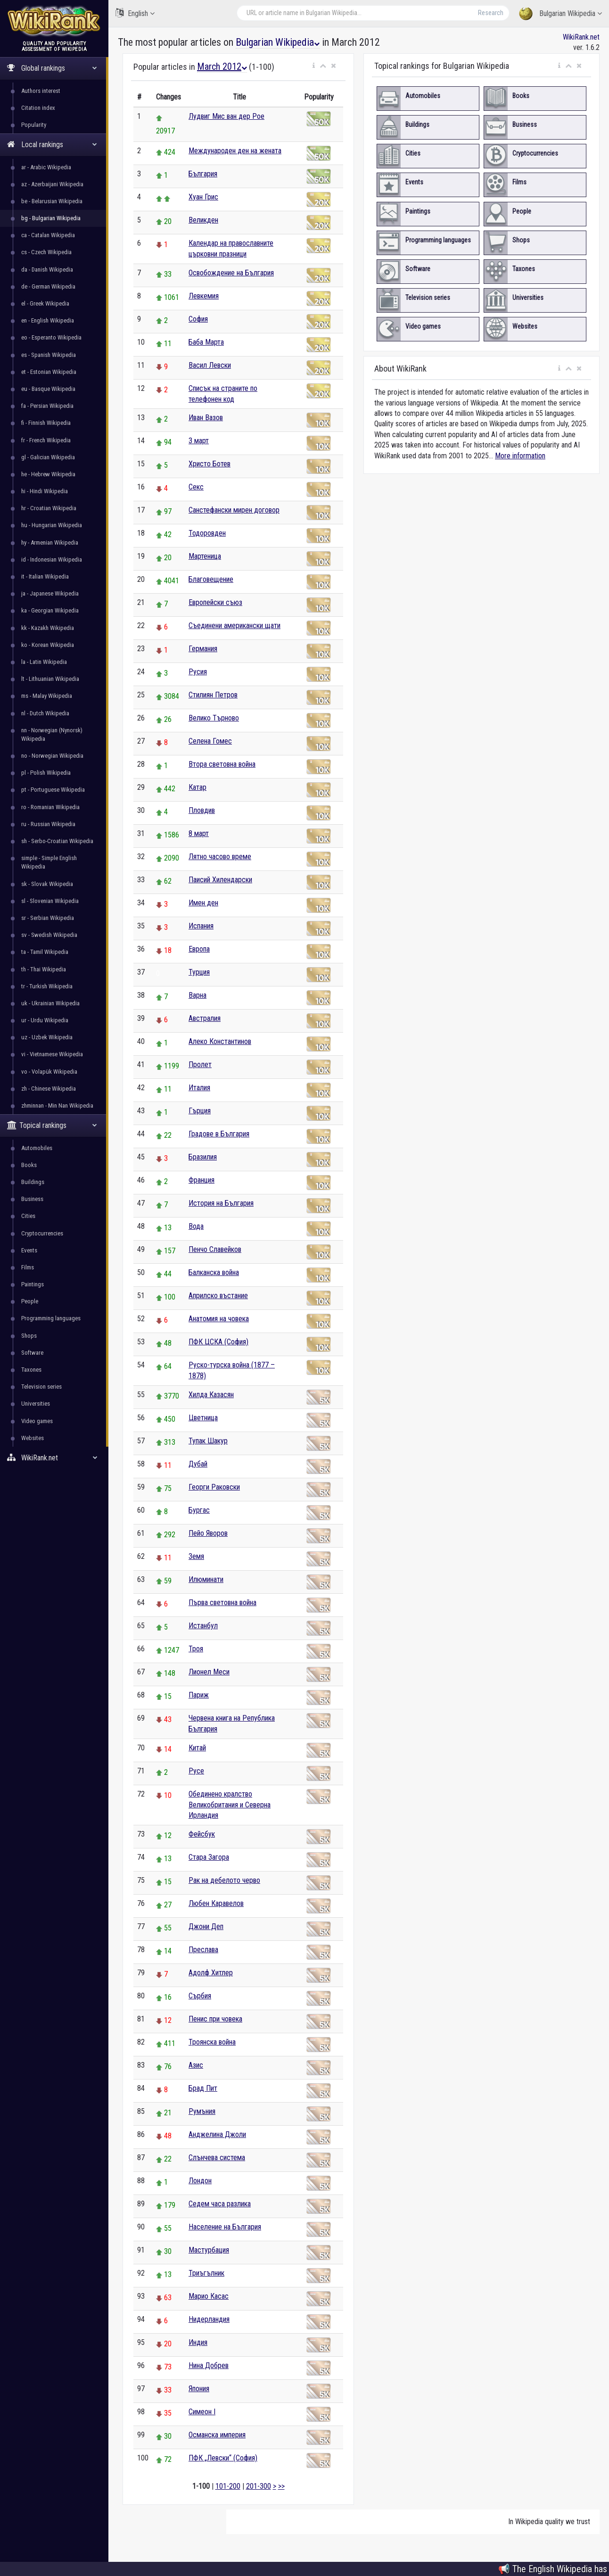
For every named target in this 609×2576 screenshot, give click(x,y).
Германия (203, 648)
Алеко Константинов (220, 1041)
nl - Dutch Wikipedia (45, 713)
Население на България (225, 2226)
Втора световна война (222, 764)
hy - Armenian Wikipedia (49, 542)
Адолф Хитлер (211, 1972)
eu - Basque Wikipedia (48, 388)
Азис (196, 2065)
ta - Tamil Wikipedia (44, 951)
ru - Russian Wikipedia (48, 824)
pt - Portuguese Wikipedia (53, 789)
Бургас (199, 1510)
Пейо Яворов (208, 1533)
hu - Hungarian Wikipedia (51, 525)
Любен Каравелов (216, 1903)
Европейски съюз (215, 602)
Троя (196, 1648)
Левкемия (204, 295)
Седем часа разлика (220, 2203)
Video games (37, 1421)
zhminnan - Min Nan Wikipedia (57, 1105)
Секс (196, 486)
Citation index (38, 107)
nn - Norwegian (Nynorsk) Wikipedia (51, 734)
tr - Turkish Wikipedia (47, 986)
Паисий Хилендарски (220, 879)
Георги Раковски (214, 1487)
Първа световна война (222, 1602)
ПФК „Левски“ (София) (223, 2457)
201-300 (258, 2486)
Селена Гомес (210, 741)
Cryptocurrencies (42, 1233)
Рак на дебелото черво (224, 1880)
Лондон (200, 2180)
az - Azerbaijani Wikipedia (52, 184)
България (203, 173)
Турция (199, 972)
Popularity (33, 124)
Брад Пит (203, 2088)
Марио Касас (209, 2296)
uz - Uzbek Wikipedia (47, 1037)
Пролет (200, 1064)
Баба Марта (206, 342)
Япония (199, 2388)
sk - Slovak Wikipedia (47, 883)
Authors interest (40, 90)
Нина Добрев (209, 2365)
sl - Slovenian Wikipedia (50, 900)
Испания (201, 925)
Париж (199, 1694)
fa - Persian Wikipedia (47, 405)
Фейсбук (202, 1834)
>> (281, 2486)
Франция (201, 1180)
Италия (199, 1087)
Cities (28, 1215)
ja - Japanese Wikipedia (50, 593)
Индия (198, 2342)
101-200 (227, 2486)
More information (520, 455)
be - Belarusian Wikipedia (51, 201)
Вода (196, 1226)
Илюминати (206, 1579)
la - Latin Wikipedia (44, 661)
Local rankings (52, 144)
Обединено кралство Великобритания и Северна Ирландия (230, 1804)
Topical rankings (52, 1125)
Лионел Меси (209, 1671)
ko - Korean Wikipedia (47, 644)
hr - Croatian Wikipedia (48, 508)
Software (32, 1352)
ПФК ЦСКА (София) (218, 1341)
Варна (197, 995)
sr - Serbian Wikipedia (47, 917)
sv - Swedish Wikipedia (49, 934)
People (29, 1301)
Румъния (202, 2111)
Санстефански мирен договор (234, 509)
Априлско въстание (218, 1295)
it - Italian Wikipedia (45, 576)
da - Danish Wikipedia (47, 269)
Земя (196, 1556)
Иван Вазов (206, 417)
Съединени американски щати (234, 625)
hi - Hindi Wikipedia (44, 491)
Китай (197, 1747)
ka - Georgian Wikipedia (50, 610)
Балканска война (214, 1272)
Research (490, 13)
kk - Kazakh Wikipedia (47, 627)
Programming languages (51, 1318)
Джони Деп (206, 1926)
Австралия (205, 1018)
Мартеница (205, 556)
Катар (197, 787)
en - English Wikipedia (47, 320)
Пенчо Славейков (215, 1249)
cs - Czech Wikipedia (46, 252)
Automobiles (36, 1147)
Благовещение (211, 579)
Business (32, 1198)
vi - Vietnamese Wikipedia (52, 1054)
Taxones (31, 1369)
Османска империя (217, 2434)
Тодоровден (207, 533)
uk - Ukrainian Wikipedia (50, 1003)
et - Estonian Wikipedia (48, 371)
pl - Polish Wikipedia (46, 772)
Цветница (203, 1417)
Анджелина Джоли (217, 2134)
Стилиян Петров (213, 694)
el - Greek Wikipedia (45, 303)
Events (29, 1250)
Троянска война (212, 2042)
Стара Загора (209, 1857)
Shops (29, 1335)
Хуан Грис (203, 196)
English (135, 13)
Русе (196, 1770)
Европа (199, 948)
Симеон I (202, 2411)
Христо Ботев (209, 463)
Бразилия (203, 1156)
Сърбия (200, 1995)
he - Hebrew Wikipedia (48, 474)
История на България (221, 1203)
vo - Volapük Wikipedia (49, 1071)
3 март (199, 440)
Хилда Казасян (211, 1394)
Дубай (198, 1463)
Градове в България (219, 1133)
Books (29, 1164)
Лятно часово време (220, 856)
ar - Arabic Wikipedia (46, 167)
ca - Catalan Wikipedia (48, 235)
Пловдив (202, 810)
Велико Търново (214, 717)
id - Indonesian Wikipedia (51, 559)
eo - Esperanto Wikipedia (51, 337)
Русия (198, 671)
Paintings (32, 1284)
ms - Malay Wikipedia (46, 695)
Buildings (32, 1181)
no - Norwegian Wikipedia (52, 755)
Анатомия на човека (219, 1318)
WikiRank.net (54, 1457)
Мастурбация (209, 2249)
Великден (203, 219)
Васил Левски (210, 365)
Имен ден (203, 902)
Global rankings (52, 68)
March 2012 (222, 66)
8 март (199, 833)
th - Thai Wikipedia (43, 969)
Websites (32, 1437)
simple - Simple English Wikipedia (49, 862)
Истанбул (203, 1625)
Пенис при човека (215, 2018)
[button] (313, 66)
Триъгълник (206, 2273)
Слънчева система (217, 2157)
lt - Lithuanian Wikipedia (50, 678)
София (198, 319)
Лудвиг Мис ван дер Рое (226, 116)
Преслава (203, 1949)
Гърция (200, 1110)
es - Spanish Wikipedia (48, 354)
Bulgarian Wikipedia (560, 14)
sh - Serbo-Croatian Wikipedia (57, 841)
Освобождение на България (231, 272)
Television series (41, 1386)
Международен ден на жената (235, 150)
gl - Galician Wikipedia (48, 457)
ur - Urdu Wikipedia (44, 1020)
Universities (35, 1403)
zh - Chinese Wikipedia (48, 1088)
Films (27, 1267)
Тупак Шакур (208, 1440)
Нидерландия (209, 2319)
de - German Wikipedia (48, 286)
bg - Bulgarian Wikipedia (51, 218)
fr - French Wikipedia (46, 440)
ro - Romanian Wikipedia (50, 807)
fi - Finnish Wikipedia (46, 422)
